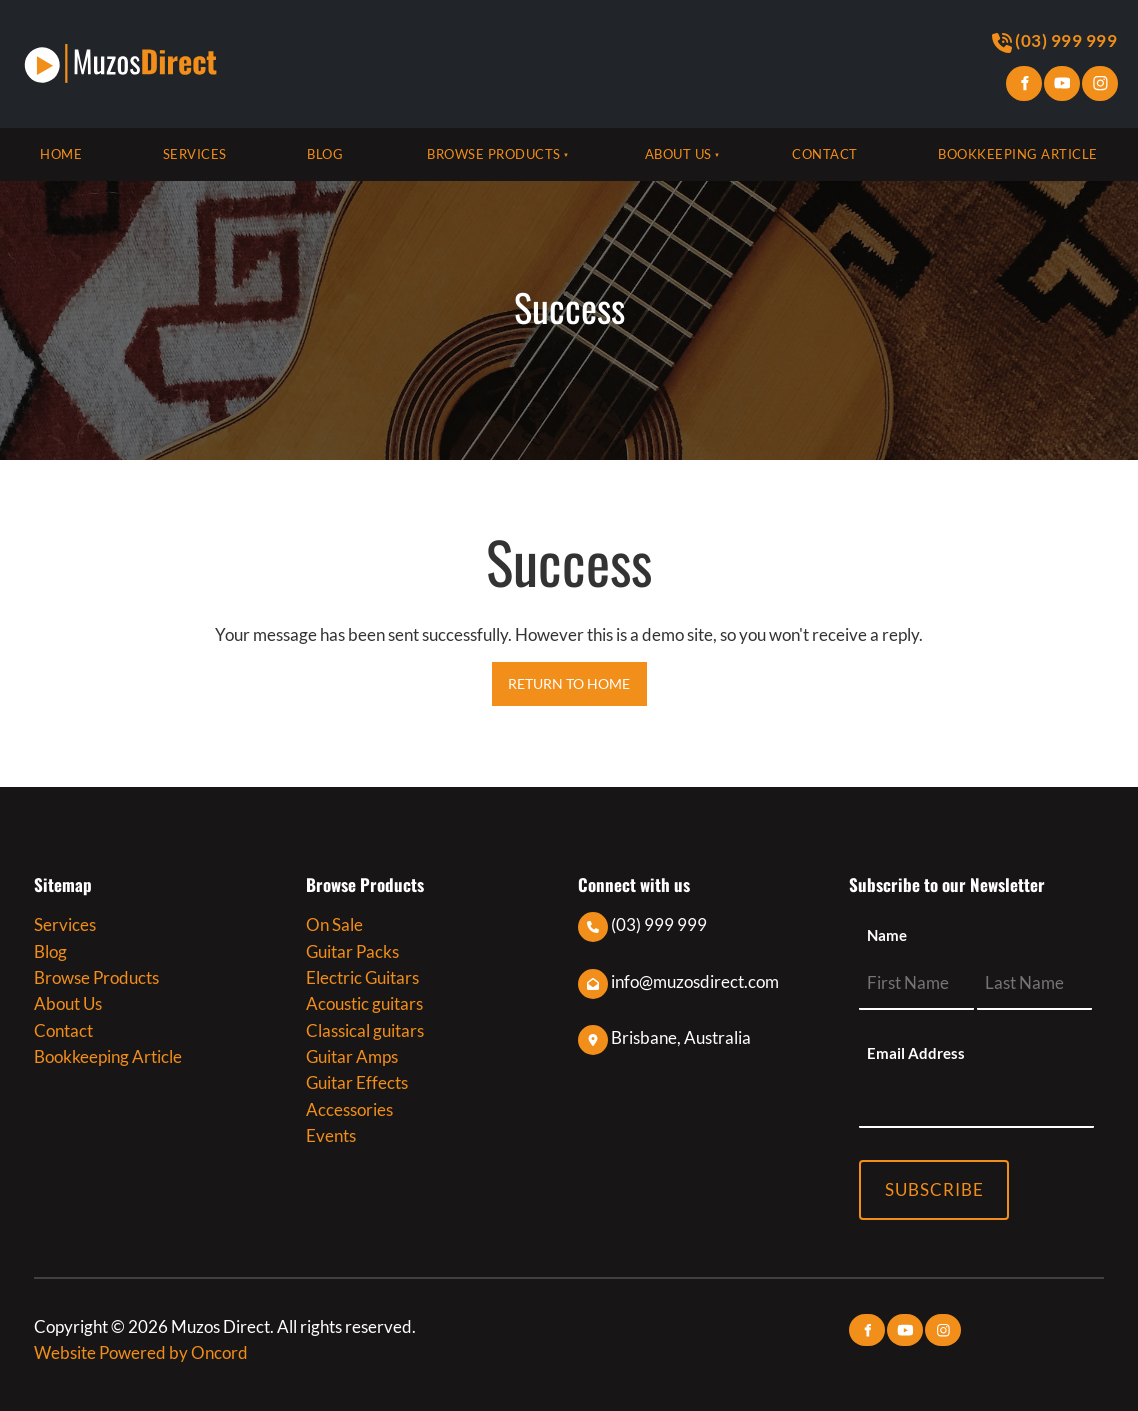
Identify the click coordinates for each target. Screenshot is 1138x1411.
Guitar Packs (352, 951)
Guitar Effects (357, 1082)
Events (331, 1135)
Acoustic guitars (364, 1003)
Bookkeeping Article (1018, 154)
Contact (825, 154)
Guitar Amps (352, 1056)
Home (61, 154)
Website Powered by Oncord (141, 1352)
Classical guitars (365, 1030)
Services (195, 154)
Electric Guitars (362, 977)
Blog (325, 154)
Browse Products (494, 154)
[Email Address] (976, 1101)
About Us (678, 154)
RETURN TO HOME (569, 674)
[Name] (916, 983)
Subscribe (934, 1189)
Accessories (349, 1109)
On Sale (334, 924)
